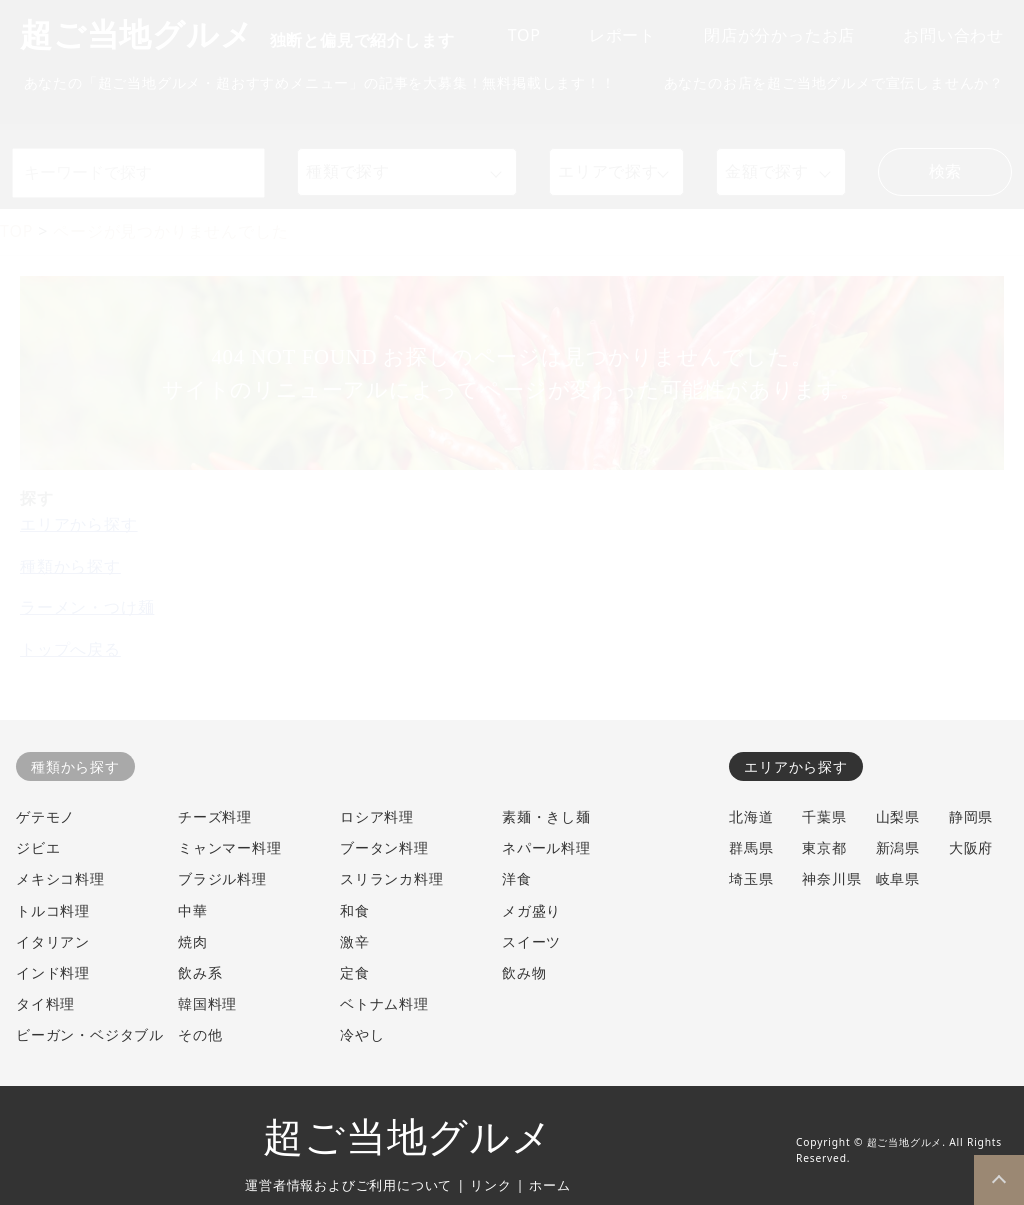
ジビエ (38, 847)
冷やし (362, 1034)
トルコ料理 (53, 910)
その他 (200, 1034)
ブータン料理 (384, 847)
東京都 (824, 847)
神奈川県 (831, 878)
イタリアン (53, 941)
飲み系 (200, 972)
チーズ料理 (215, 816)
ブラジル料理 (222, 878)
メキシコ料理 (60, 878)
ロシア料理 (377, 816)
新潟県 (898, 847)
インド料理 (53, 972)
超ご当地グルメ (408, 1137)
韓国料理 (207, 1003)
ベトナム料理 (384, 1003)
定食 (355, 972)
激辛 (355, 941)
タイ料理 (45, 1003)
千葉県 (824, 816)
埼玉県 (751, 878)
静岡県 (971, 816)
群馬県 (751, 847)
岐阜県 (898, 878)
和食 (355, 910)
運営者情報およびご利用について (348, 1185)
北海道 (751, 816)
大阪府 (971, 847)
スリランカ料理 (392, 878)
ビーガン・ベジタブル (90, 1034)
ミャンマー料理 (230, 847)
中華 (193, 910)
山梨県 (898, 816)
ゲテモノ (45, 816)
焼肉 (193, 941)
